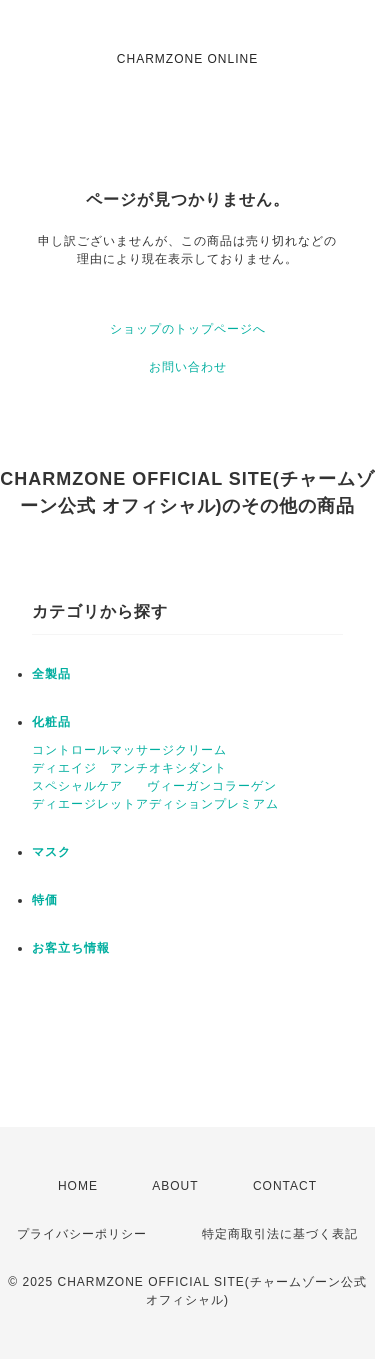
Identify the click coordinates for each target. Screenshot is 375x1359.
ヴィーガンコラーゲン (212, 786)
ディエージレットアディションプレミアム (155, 804)
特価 (45, 900)
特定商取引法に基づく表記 (280, 1234)
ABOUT (175, 1186)
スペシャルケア (77, 786)
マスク (51, 852)
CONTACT (285, 1186)
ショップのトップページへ (188, 329)
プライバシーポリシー (82, 1234)
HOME (78, 1186)
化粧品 (51, 722)
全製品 (51, 674)
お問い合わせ (188, 367)
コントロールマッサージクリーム (129, 750)
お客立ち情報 (71, 948)
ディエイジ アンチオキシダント (129, 768)
